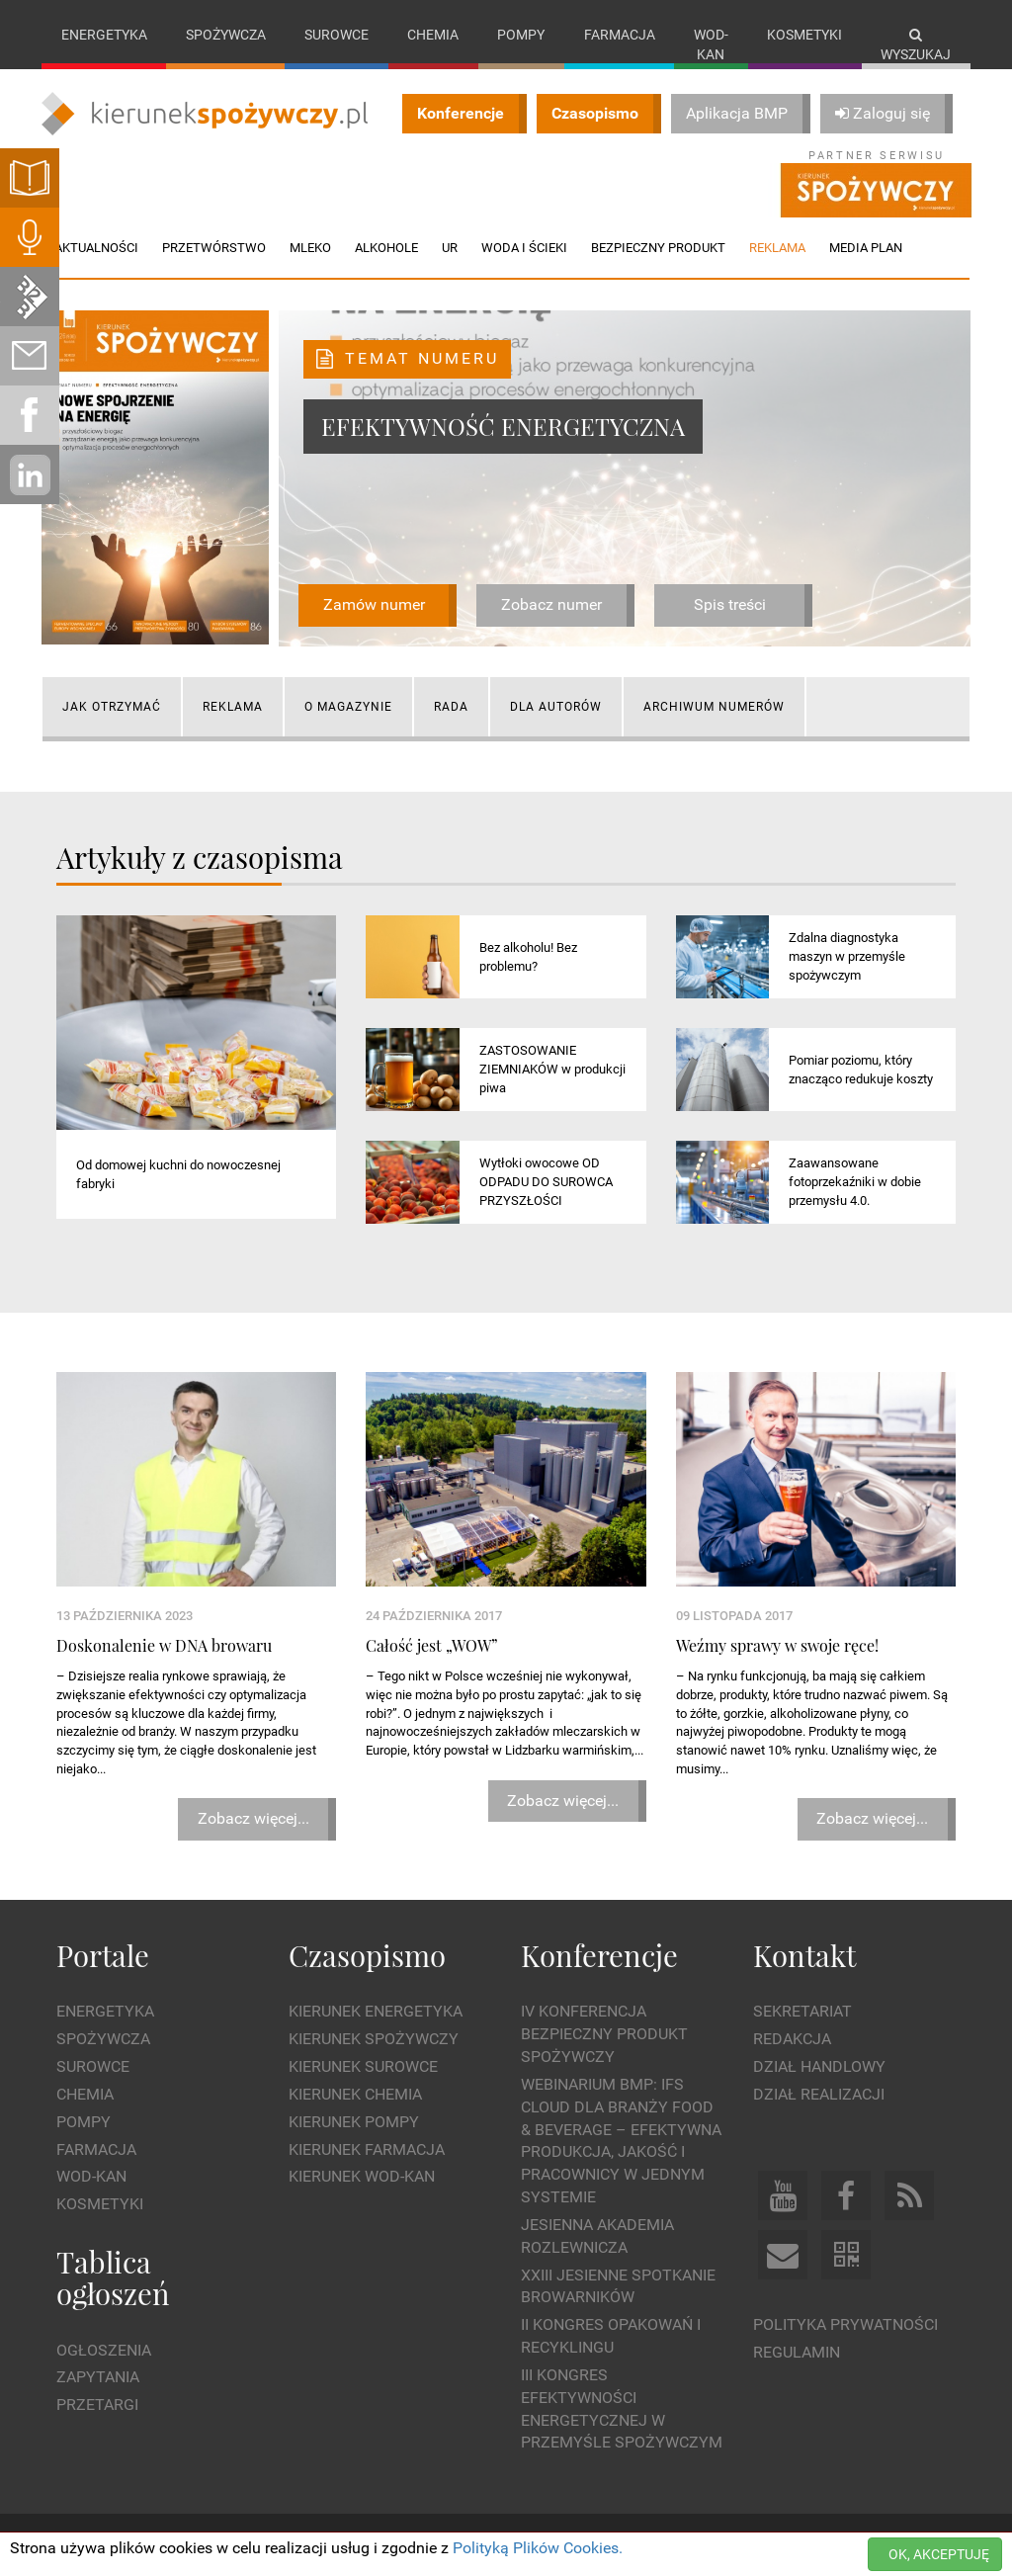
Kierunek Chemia (355, 2094)
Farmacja (619, 35)
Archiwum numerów (714, 707)
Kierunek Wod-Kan (362, 2176)
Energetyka (104, 35)
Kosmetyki (804, 35)
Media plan (865, 247)
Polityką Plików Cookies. (538, 2547)
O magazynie (348, 707)
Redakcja (792, 2038)
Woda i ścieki (524, 247)
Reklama (233, 707)
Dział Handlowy (819, 2066)
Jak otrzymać (111, 707)
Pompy (521, 35)
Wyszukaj (916, 45)
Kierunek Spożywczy (374, 2038)
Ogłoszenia (103, 2350)
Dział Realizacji (819, 2094)
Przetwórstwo (214, 247)
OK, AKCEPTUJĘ (938, 2554)
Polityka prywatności (845, 2324)
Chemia (433, 35)
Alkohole (386, 247)
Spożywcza (226, 35)
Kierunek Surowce (363, 2066)
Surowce (336, 35)
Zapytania (97, 2376)
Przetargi (97, 2404)
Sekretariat (802, 2011)
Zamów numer (374, 604)
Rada (451, 707)
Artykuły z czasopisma (199, 856)
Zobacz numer (551, 604)
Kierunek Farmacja (367, 2149)
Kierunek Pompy (354, 2121)
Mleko (310, 247)
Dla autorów (556, 707)
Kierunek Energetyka (376, 2011)
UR (450, 247)
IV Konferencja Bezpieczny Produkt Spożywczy (604, 2034)
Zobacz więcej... (253, 1818)
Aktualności (96, 247)
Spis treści (730, 604)
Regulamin (796, 2352)
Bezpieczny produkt (658, 247)
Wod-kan (711, 44)
